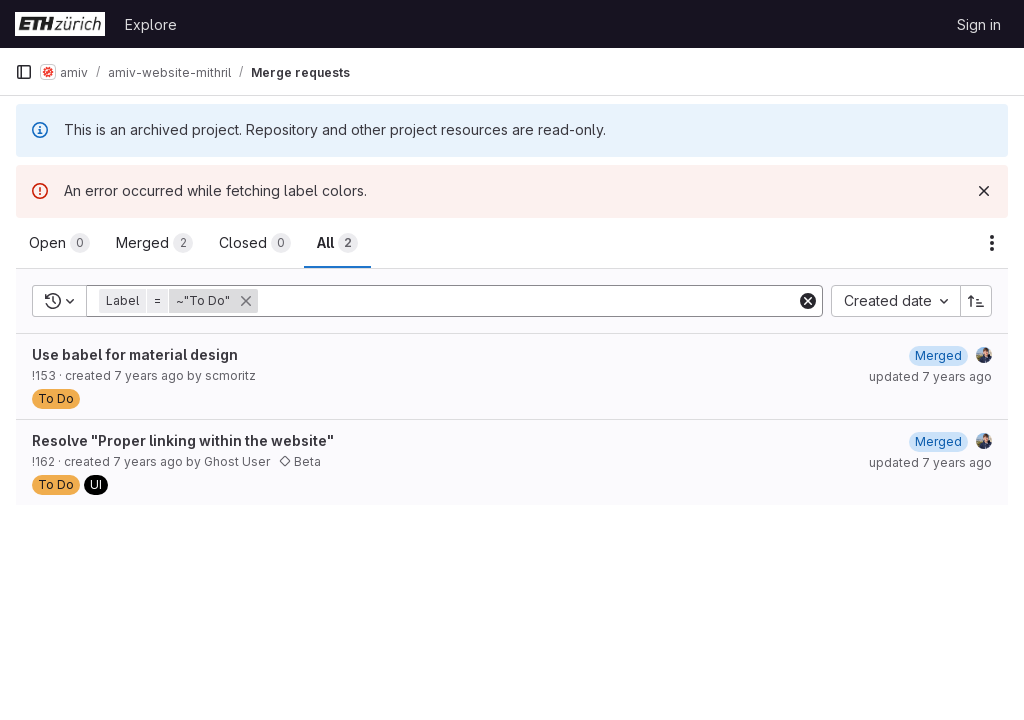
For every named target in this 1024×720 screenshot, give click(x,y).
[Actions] (992, 243)
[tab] (59, 243)
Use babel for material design (135, 354)
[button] (180, 301)
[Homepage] (60, 24)
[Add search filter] (529, 301)
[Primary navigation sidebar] (24, 72)
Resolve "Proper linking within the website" (183, 440)
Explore (151, 24)
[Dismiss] (984, 191)
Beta (300, 461)
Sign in (979, 24)
